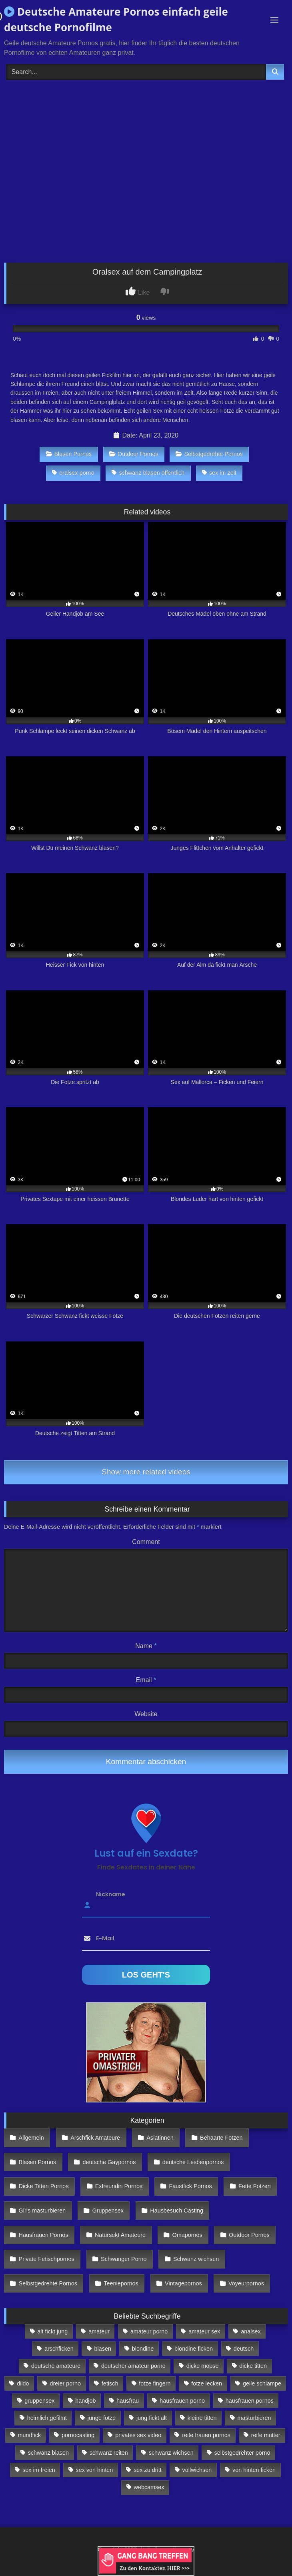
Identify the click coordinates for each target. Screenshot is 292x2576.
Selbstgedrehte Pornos (209, 454)
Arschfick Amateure (95, 2137)
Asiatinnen (159, 2137)
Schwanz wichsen (196, 2259)
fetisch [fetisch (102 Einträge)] (110, 2383)
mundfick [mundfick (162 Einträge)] (29, 2435)
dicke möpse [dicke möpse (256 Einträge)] (202, 2366)
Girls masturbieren (42, 2210)
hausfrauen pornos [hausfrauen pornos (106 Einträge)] (250, 2400)
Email (146, 1680)
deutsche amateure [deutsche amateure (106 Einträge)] (55, 2366)
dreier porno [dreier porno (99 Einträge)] (65, 2383)
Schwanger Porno (123, 2259)
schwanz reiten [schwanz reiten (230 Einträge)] (109, 2453)
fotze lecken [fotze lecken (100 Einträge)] (206, 2383)
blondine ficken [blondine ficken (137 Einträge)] (193, 2348)
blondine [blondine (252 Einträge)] (143, 2348)
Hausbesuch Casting (176, 2210)
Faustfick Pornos (190, 2186)
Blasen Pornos (69, 454)
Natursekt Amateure (120, 2235)
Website (146, 1714)
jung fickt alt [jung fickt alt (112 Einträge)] (151, 2418)
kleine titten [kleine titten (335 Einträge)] (202, 2418)
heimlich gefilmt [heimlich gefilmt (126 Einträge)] (47, 2418)
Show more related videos (146, 1472)
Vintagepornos (183, 2283)
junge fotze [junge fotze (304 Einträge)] (102, 2418)
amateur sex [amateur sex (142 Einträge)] (204, 2331)
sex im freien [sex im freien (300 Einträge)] (38, 2470)
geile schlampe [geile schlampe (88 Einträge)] (262, 2383)
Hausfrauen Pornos (43, 2235)
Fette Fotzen (254, 2186)
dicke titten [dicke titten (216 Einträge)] (253, 2366)
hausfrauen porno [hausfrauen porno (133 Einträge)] (182, 2400)
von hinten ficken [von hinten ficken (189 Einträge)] (254, 2470)
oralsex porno (73, 473)
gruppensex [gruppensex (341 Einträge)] (39, 2400)
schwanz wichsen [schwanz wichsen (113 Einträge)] (171, 2453)
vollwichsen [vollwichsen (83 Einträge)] (197, 2470)
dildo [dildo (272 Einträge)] (23, 2383)
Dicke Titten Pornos (44, 2186)
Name (145, 1645)
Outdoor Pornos (133, 454)
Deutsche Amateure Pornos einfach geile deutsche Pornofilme (116, 19)
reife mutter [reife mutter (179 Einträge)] (265, 2435)
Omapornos (187, 2235)
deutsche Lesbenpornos (193, 2162)
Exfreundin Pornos (118, 2186)
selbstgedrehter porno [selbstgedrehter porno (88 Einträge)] (242, 2453)
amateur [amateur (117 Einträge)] (99, 2331)
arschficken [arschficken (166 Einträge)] (59, 2348)
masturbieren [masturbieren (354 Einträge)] (254, 2418)
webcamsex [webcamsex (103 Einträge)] (149, 2487)
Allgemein (31, 2137)
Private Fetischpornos (46, 2259)
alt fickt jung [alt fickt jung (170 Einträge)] (52, 2331)
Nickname (110, 1894)
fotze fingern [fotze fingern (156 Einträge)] (154, 2383)
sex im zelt (219, 473)
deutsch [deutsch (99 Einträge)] (244, 2348)
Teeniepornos (121, 2283)
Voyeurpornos (246, 2283)
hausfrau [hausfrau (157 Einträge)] (127, 2400)
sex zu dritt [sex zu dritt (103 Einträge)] (148, 2470)
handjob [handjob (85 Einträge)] (85, 2400)
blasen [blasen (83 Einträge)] (102, 2348)
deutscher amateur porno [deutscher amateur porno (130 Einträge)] (133, 2366)
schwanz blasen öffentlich (148, 473)
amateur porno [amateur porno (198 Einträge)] (149, 2331)
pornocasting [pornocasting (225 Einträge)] (78, 2435)
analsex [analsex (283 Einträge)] (251, 2331)
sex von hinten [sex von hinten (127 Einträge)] (94, 2470)
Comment (146, 1541)
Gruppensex (108, 2210)
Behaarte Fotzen (221, 2137)
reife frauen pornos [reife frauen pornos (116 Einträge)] (206, 2435)
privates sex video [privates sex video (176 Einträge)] (138, 2435)
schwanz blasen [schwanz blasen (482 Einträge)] (48, 2453)
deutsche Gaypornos (109, 2162)
